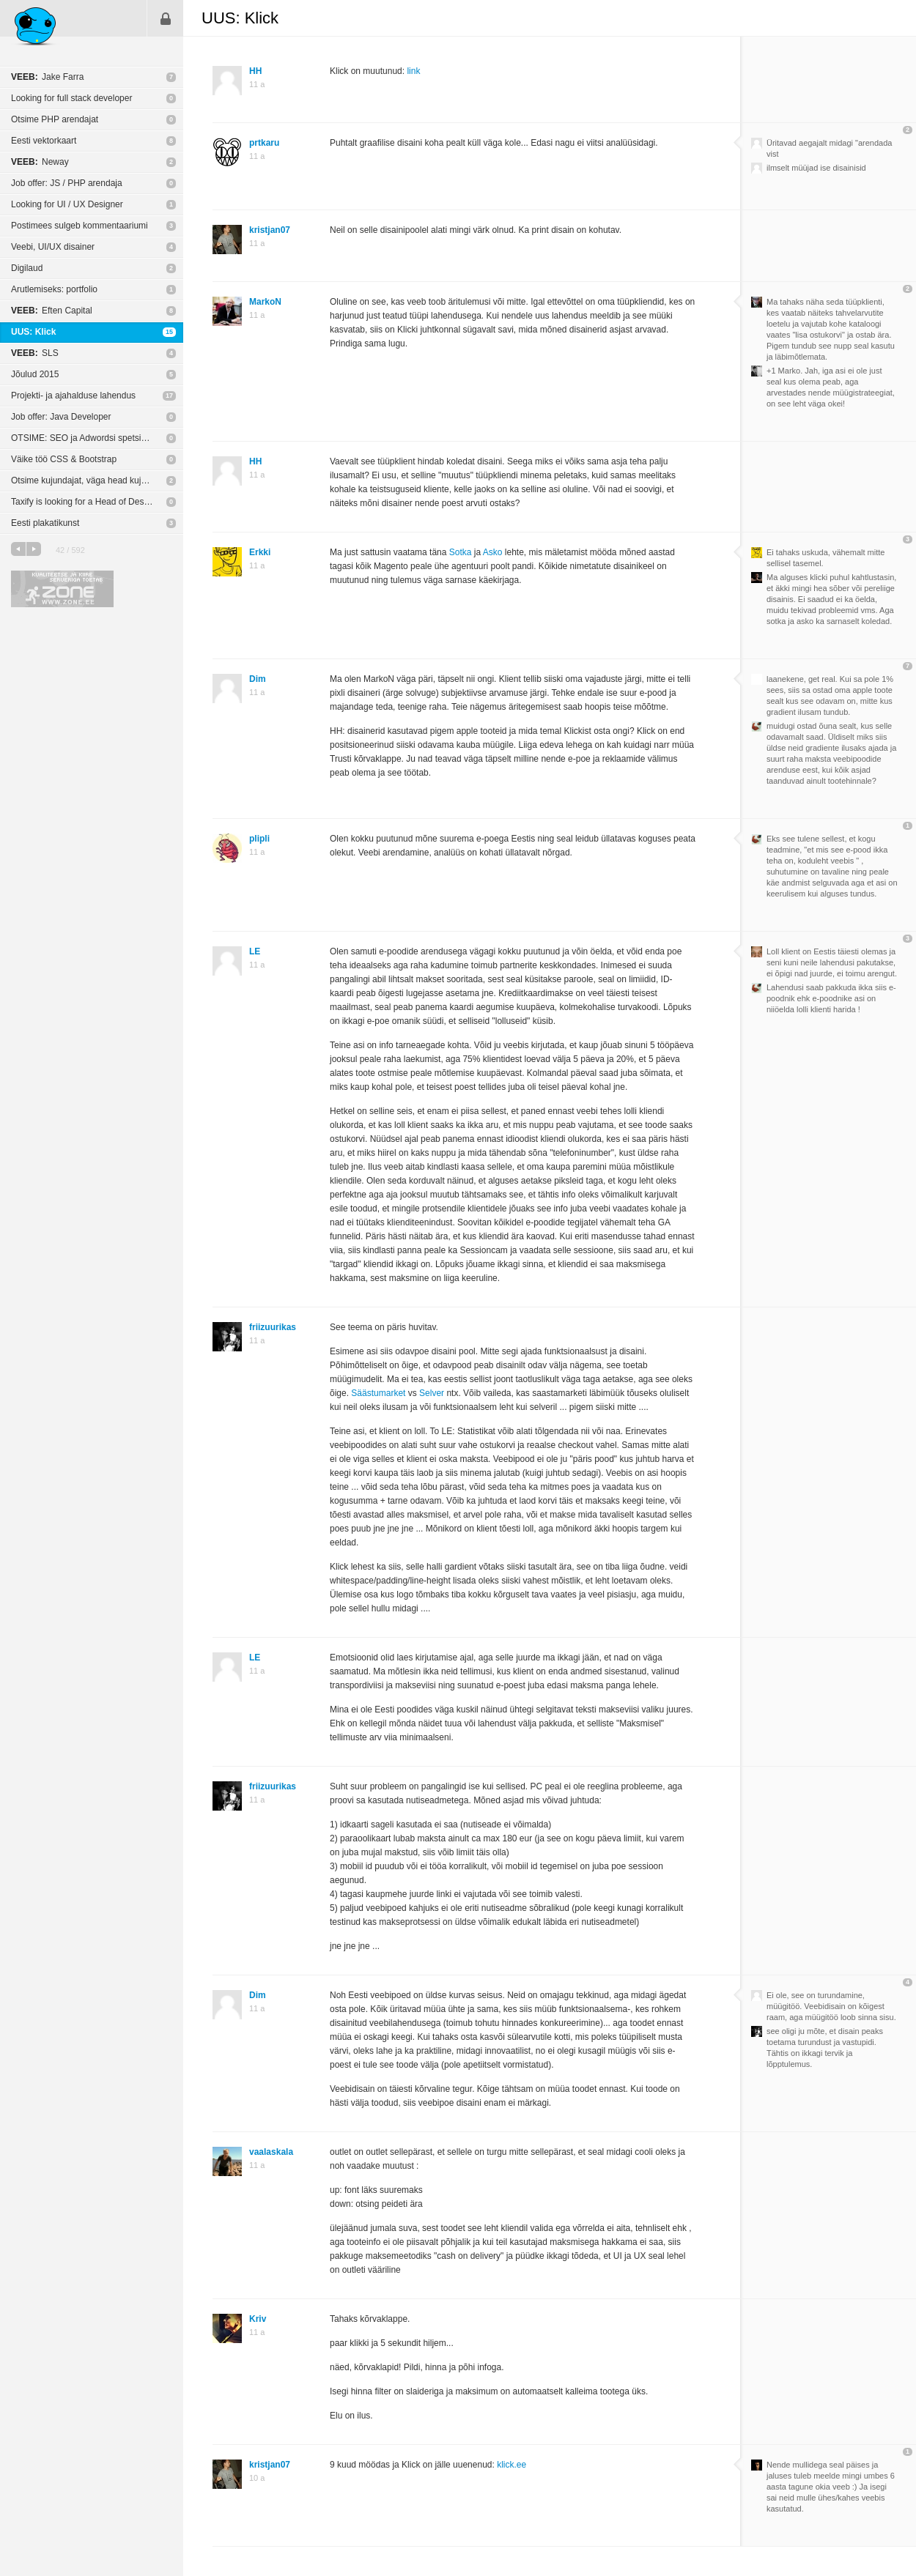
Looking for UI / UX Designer (67, 204)
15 (169, 331)
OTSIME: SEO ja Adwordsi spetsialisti (84, 438)
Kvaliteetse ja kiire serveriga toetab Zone (62, 589)
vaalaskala (271, 2152)
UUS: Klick (33, 332)
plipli (259, 839)
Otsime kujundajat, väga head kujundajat (90, 480)
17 (169, 395)
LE (254, 951)
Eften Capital (51, 310)
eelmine (18, 549)
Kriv (257, 2319)
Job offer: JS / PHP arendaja (66, 183)
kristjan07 (269, 230)
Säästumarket (378, 1393)
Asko (493, 552)
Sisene (165, 18)
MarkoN (265, 302)
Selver (431, 1393)
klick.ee (511, 2465)
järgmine (33, 549)
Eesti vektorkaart (43, 141)
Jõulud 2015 (35, 374)
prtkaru (264, 143)
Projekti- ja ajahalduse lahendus (73, 395)
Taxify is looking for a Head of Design (83, 502)
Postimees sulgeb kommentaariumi (79, 225)
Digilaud (27, 268)
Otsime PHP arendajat (54, 119)
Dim (257, 679)
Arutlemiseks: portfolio (54, 289)
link (413, 71)
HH (255, 71)
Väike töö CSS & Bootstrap (64, 459)
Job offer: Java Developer (61, 417)
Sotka (460, 552)
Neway (40, 162)
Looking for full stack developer (71, 98)
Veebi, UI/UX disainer (53, 247)
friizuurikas (272, 1327)
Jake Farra (47, 77)
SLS (35, 353)
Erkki (259, 552)
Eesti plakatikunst (45, 523)
